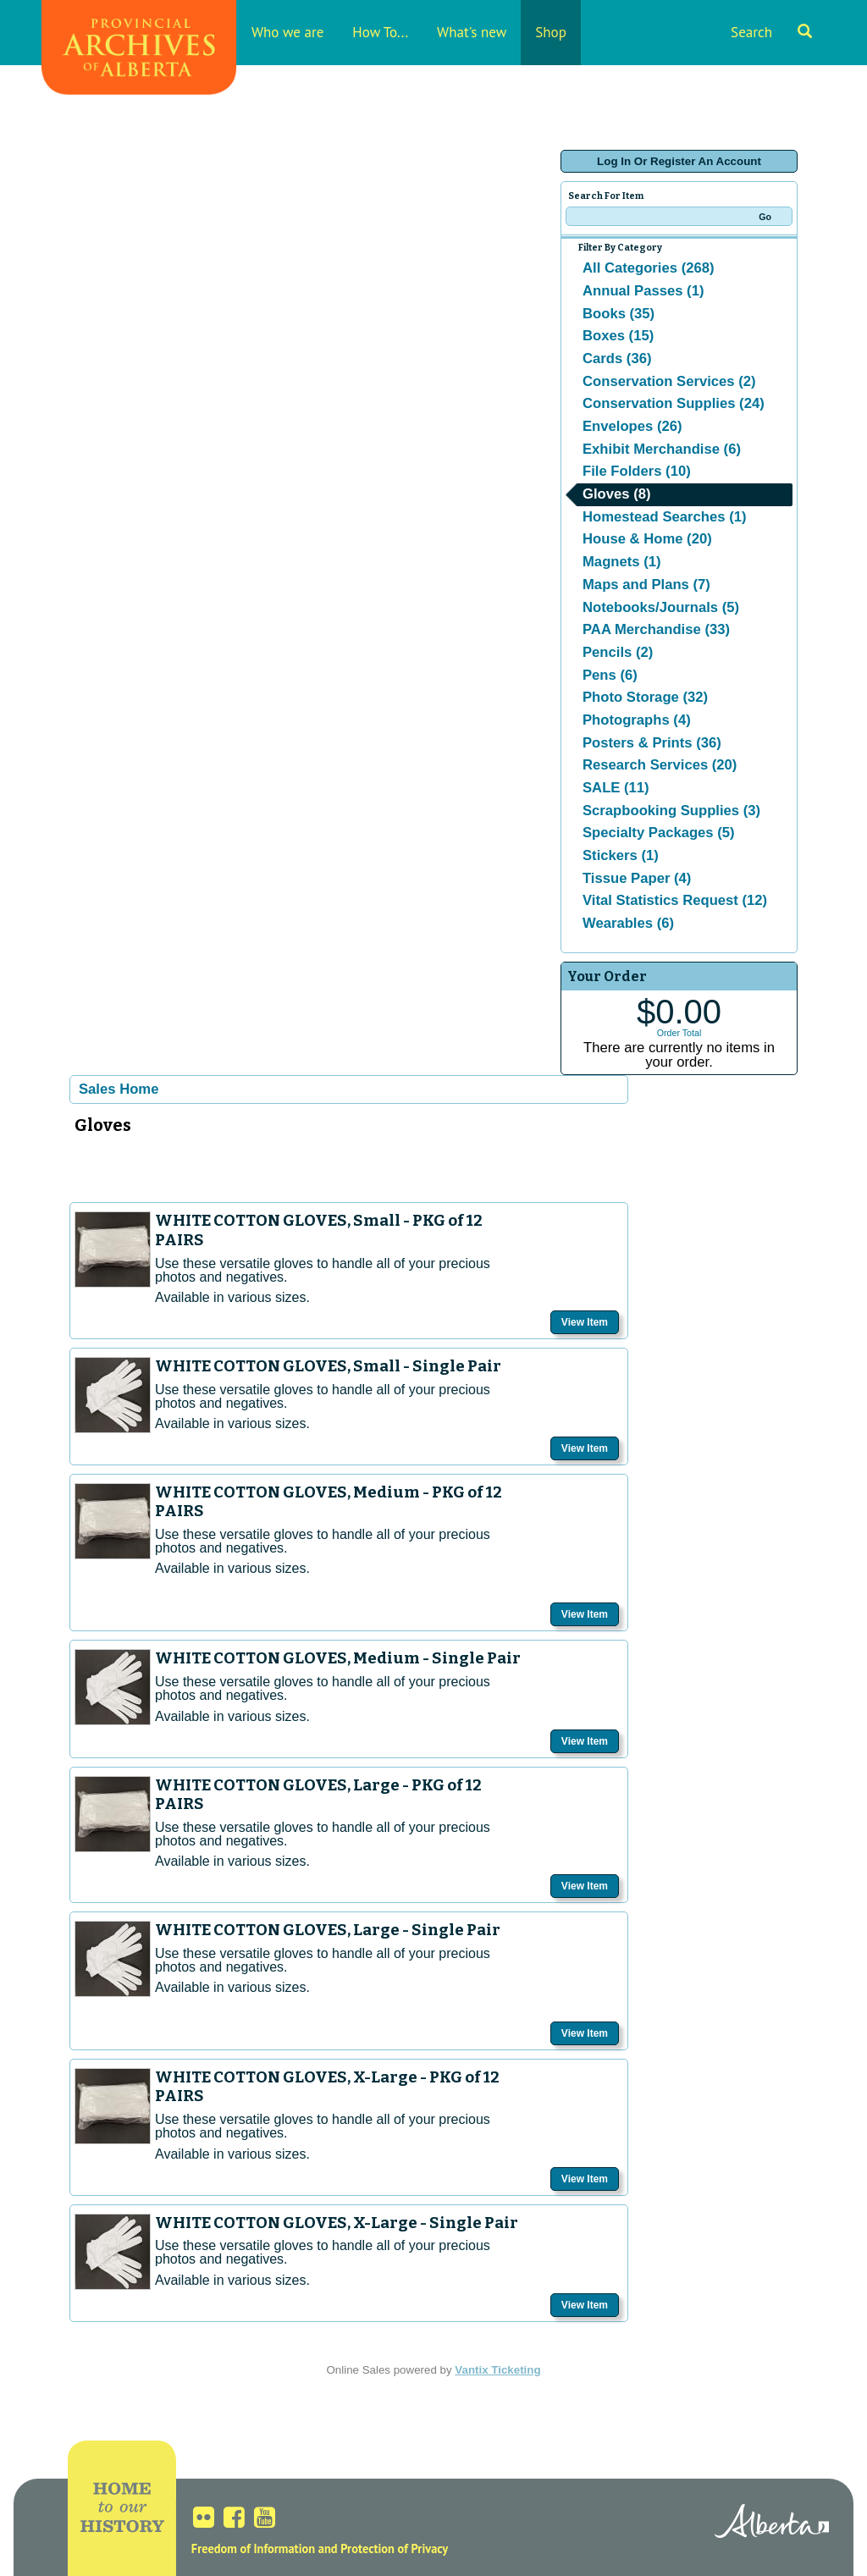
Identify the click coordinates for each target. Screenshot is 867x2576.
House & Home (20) (647, 539)
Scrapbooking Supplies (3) (671, 811)
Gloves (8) (617, 494)
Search (771, 32)
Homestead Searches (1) (664, 517)
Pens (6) (610, 675)
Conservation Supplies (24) (674, 403)
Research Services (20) (660, 765)
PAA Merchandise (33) (656, 629)
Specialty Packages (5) (659, 833)
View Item (584, 1322)
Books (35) (618, 314)
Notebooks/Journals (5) (661, 607)
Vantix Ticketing (497, 2370)
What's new (471, 32)
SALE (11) (616, 788)
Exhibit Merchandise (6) (662, 449)
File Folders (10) (637, 471)
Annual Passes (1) (643, 291)
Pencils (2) (618, 652)
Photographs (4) (637, 720)
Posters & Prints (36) (652, 743)
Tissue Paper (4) (637, 878)
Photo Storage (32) (645, 697)
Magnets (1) (622, 562)
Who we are (287, 32)
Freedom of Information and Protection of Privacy (319, 2548)
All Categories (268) (649, 268)
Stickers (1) (621, 855)
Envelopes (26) (632, 426)
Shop (550, 32)
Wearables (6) (628, 923)
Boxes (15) (618, 336)
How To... (380, 32)
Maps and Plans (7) (646, 584)
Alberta (772, 2523)
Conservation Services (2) (669, 381)
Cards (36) (617, 358)
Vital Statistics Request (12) (675, 900)
